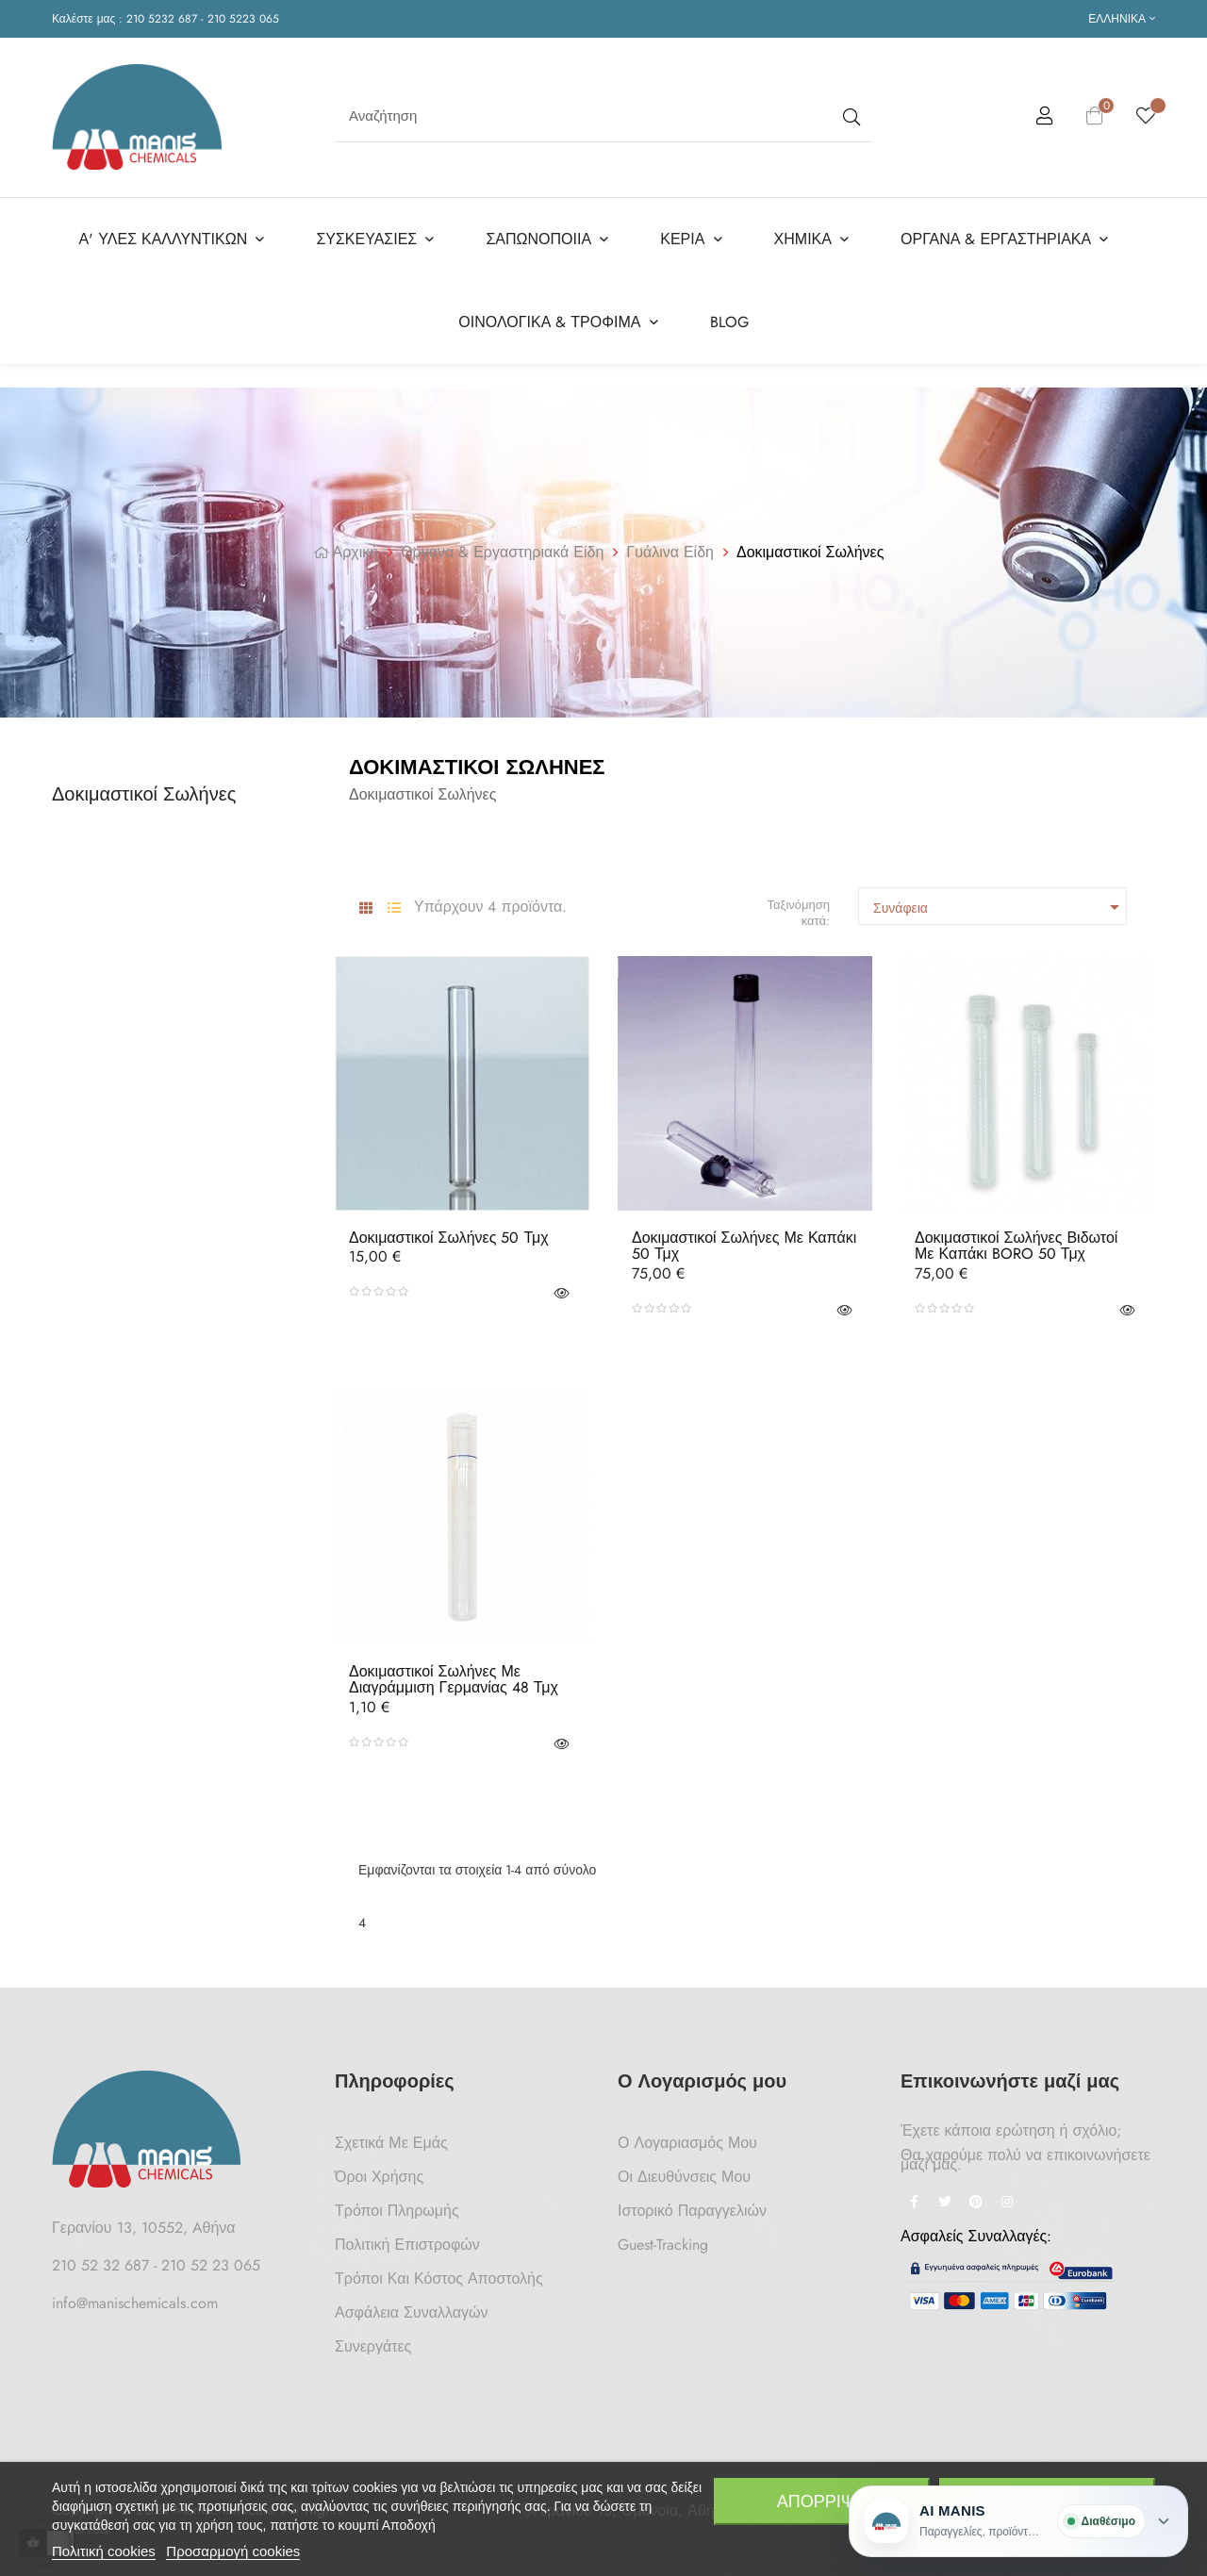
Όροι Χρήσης (379, 2173)
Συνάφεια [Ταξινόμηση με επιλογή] (999, 903)
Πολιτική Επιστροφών (407, 2241)
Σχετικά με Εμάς (391, 2139)
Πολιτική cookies (104, 2551)
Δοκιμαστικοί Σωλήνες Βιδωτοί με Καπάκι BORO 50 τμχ (1016, 1242)
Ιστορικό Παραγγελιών (692, 2207)
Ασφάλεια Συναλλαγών (411, 2309)
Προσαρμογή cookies (233, 2551)
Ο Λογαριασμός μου (687, 2139)
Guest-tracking (663, 2241)
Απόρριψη (822, 2501)
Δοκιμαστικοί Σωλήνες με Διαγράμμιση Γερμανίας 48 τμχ (453, 1676)
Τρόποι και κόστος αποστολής (439, 2275)
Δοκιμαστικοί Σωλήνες (144, 790)
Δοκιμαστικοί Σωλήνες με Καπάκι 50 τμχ (744, 1242)
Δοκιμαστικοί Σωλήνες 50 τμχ (449, 1234)
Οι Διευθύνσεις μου (684, 2173)
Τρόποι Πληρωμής (397, 2207)
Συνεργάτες (373, 2342)
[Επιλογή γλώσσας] (1121, 18)
